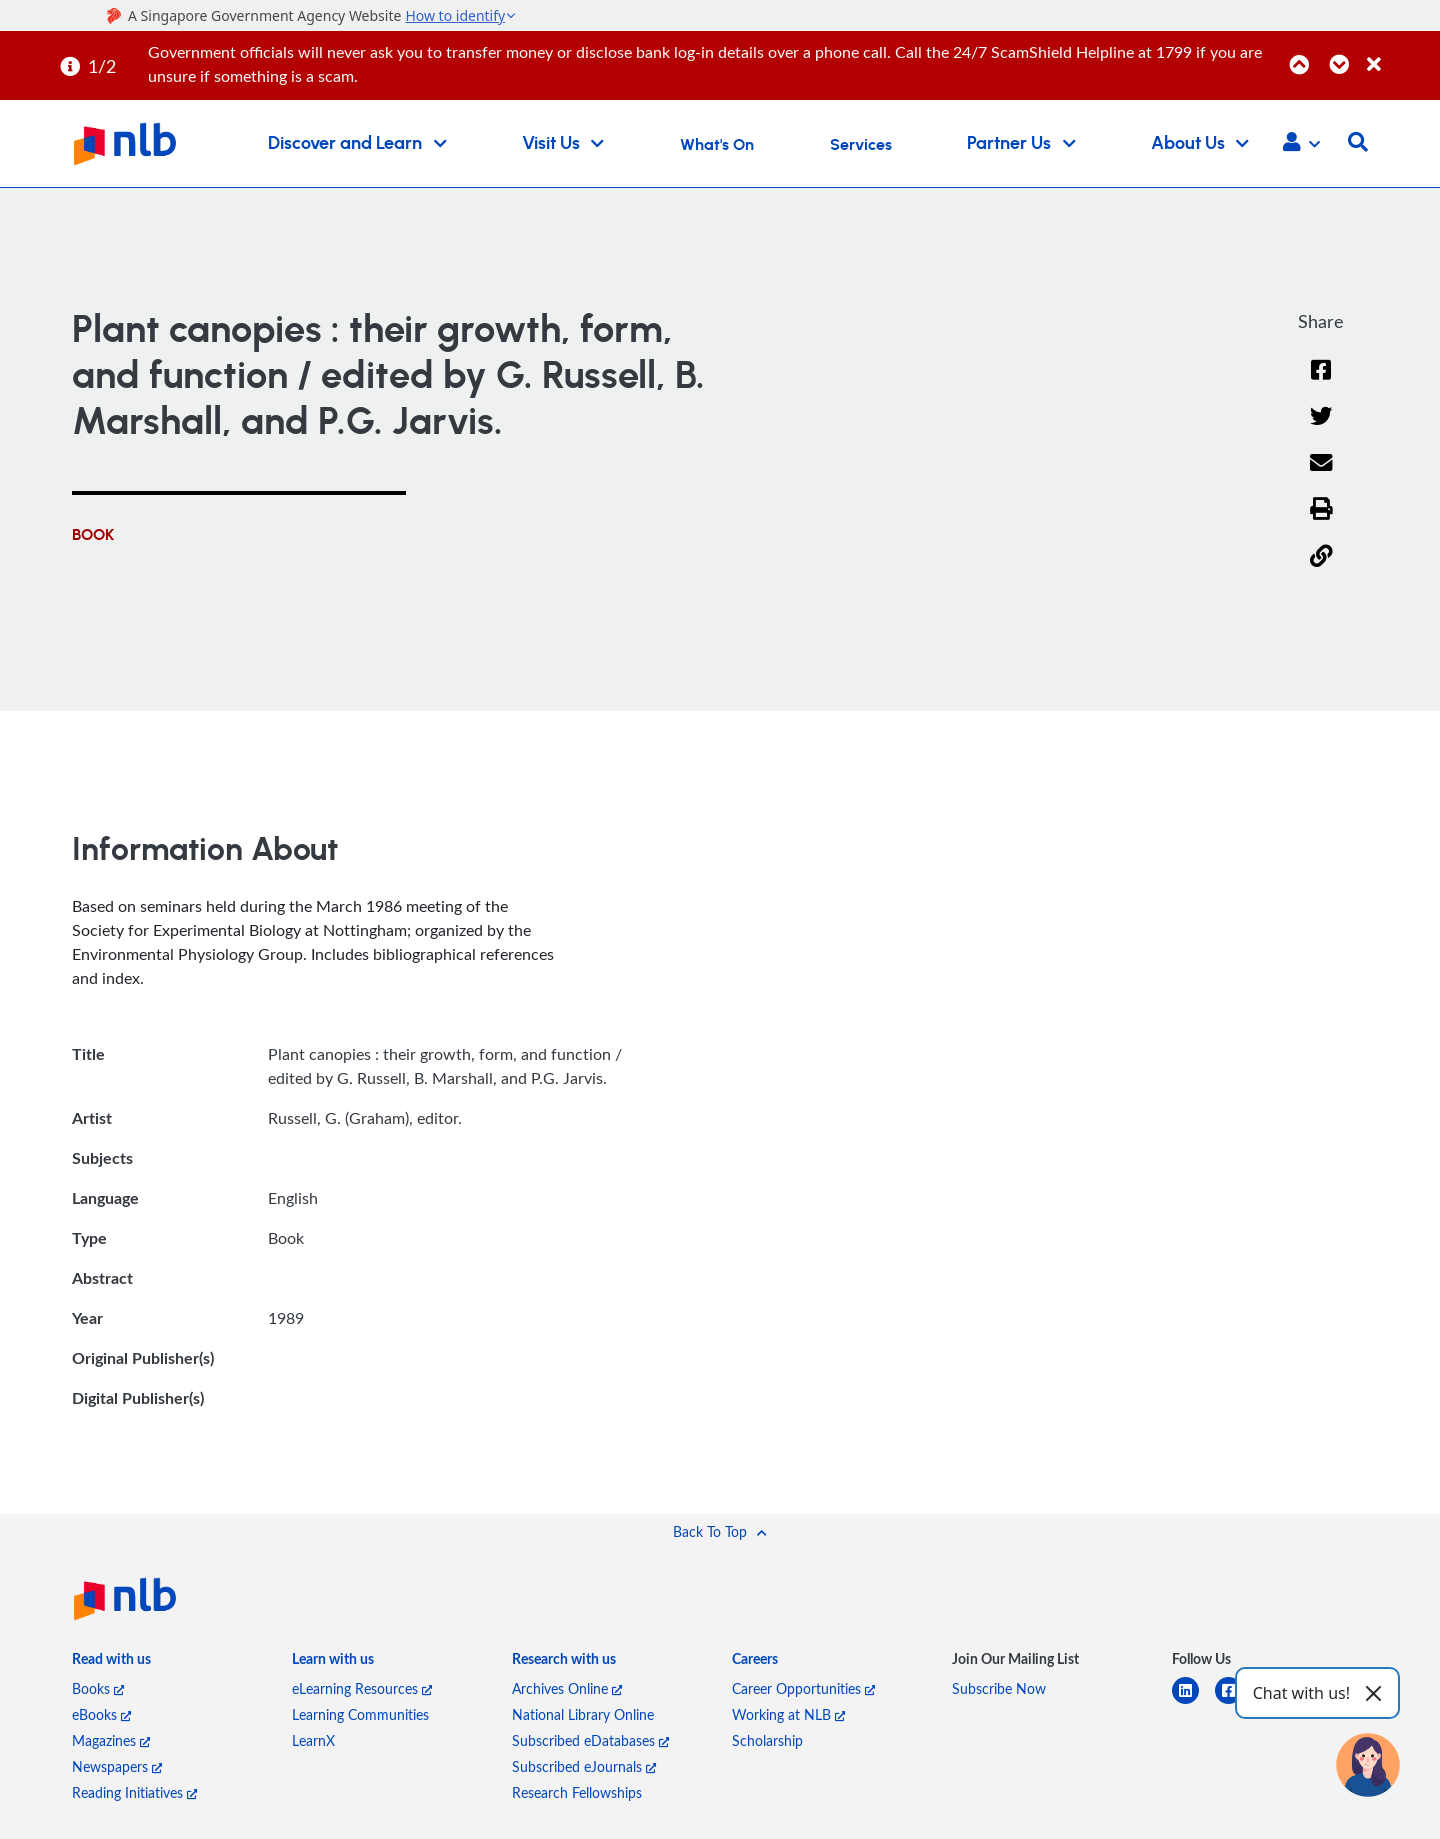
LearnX (313, 1740)
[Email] (1321, 475)
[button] (1301, 144)
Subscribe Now (999, 1688)
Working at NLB (788, 1714)
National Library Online (583, 1714)
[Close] (1400, 53)
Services (861, 145)
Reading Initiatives (134, 1792)
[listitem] (111, 1663)
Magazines (111, 1740)
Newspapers (117, 1766)
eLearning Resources (362, 1688)
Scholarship (767, 1740)
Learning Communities (360, 1714)
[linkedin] (1193, 1702)
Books (98, 1688)
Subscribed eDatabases (590, 1740)
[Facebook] (1321, 382)
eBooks (101, 1714)
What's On (717, 145)
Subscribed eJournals (584, 1766)
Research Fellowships (577, 1792)
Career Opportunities (803, 1688)
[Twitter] (1321, 429)
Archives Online (567, 1688)
